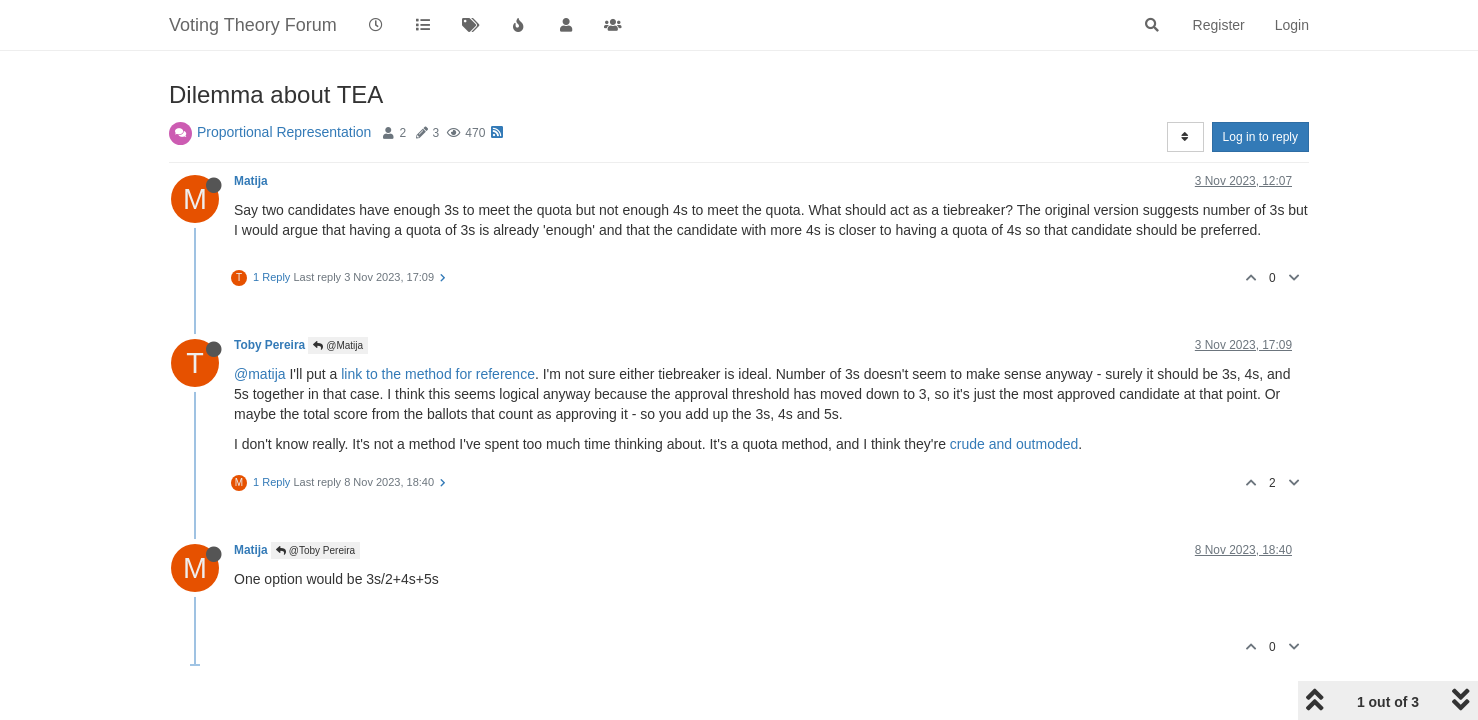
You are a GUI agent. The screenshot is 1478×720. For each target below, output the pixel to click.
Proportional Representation (284, 132)
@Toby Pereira (315, 550)
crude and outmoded (1014, 444)
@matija (260, 374)
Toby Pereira (269, 345)
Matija (251, 181)
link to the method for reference (438, 374)
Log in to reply (1260, 137)
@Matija (338, 345)
